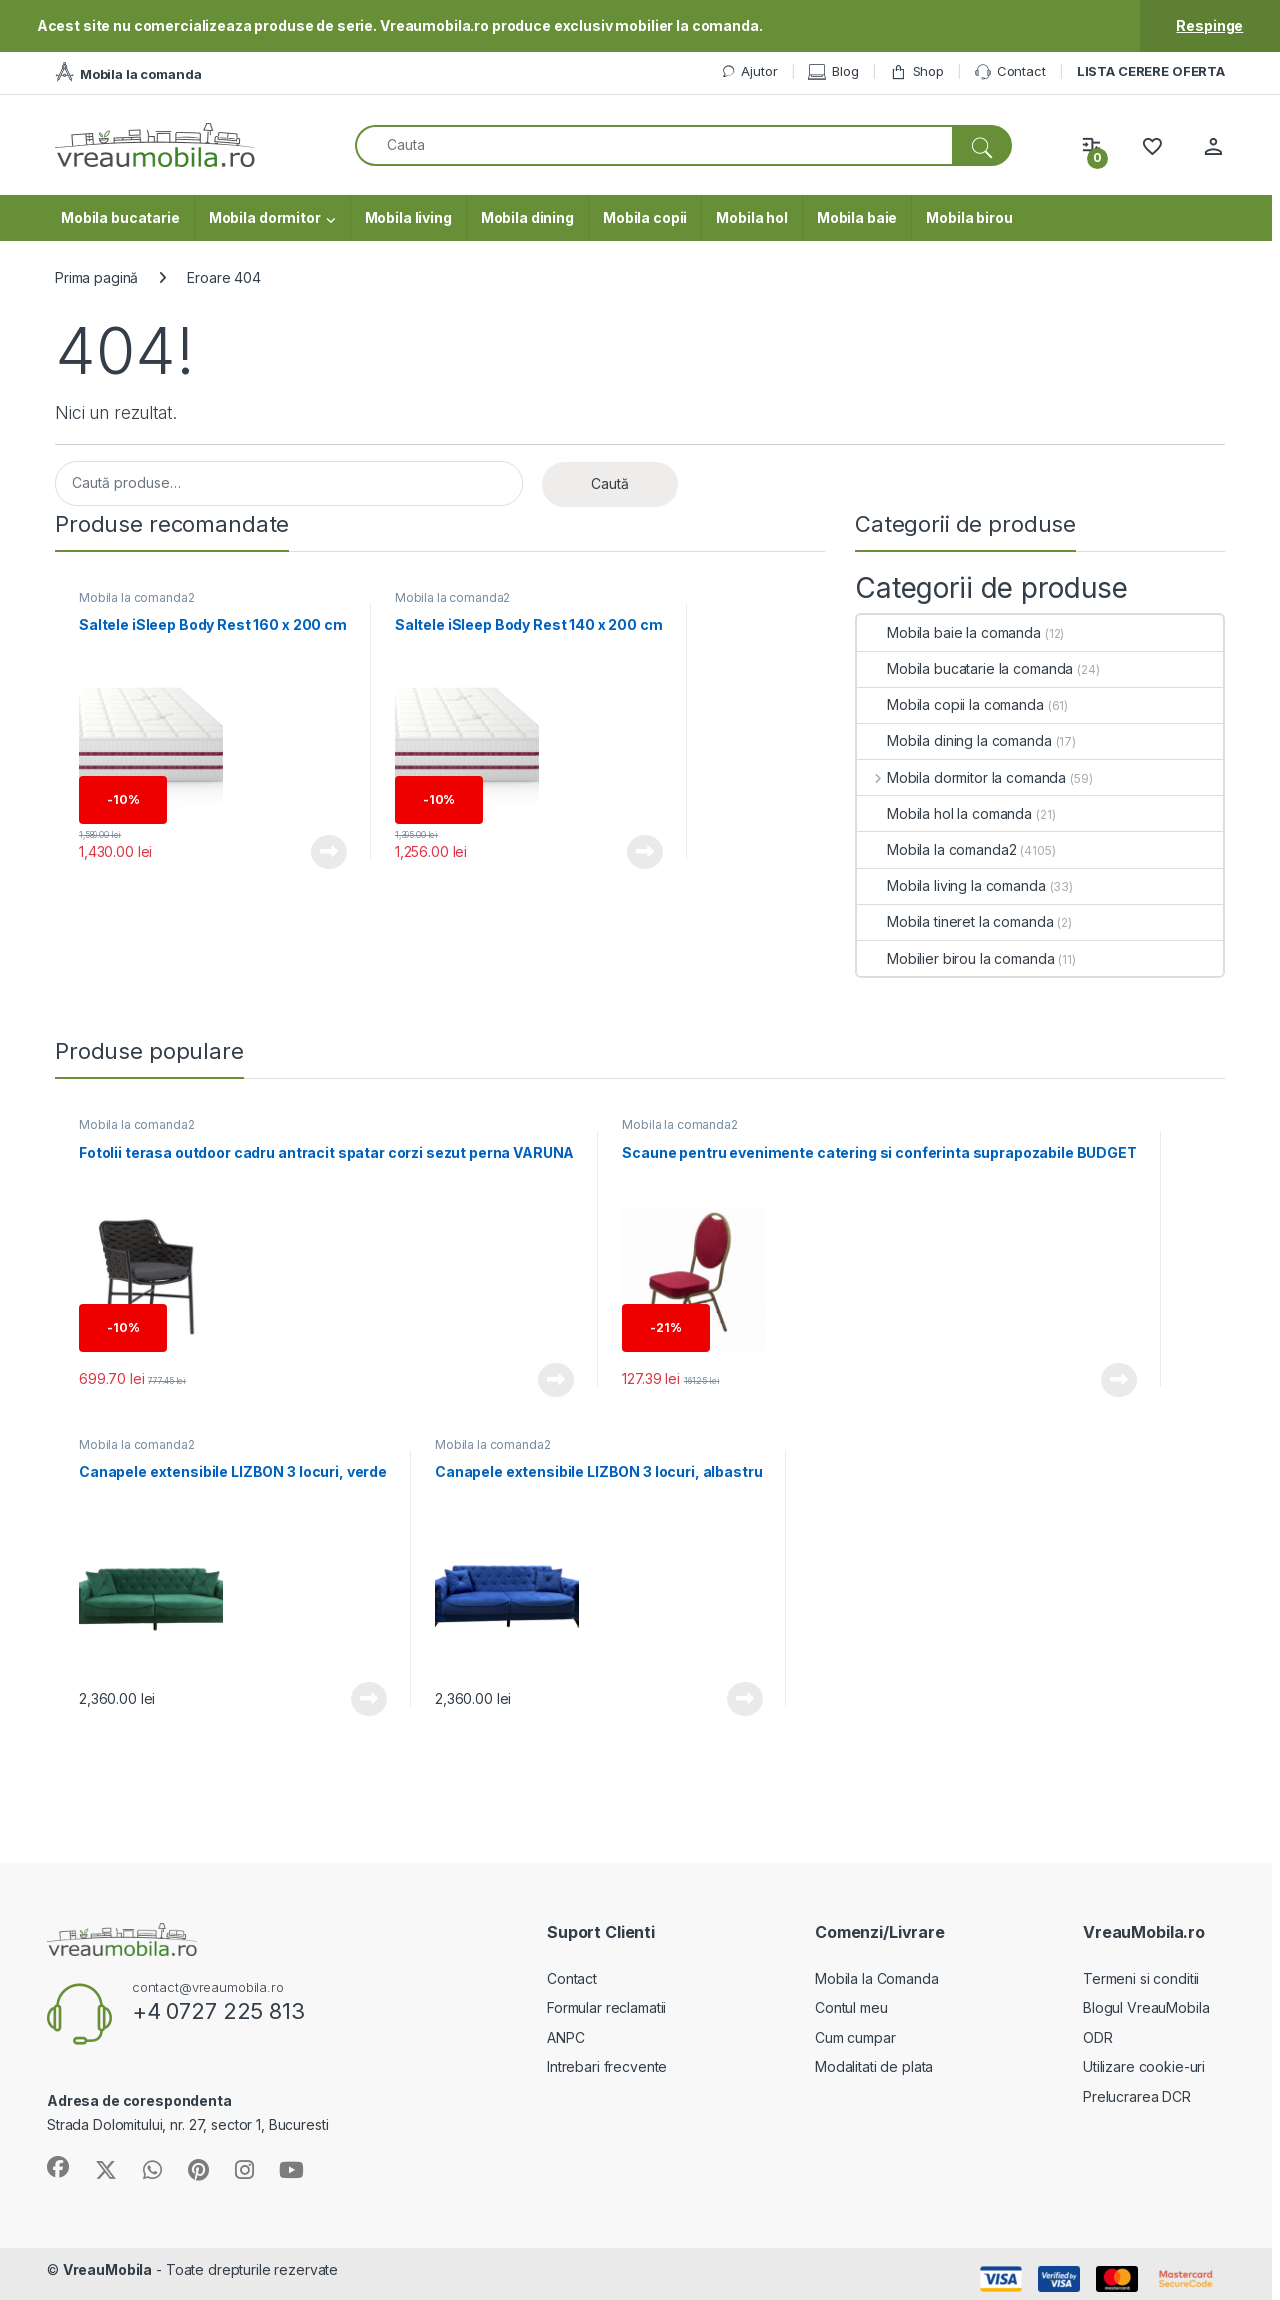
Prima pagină (96, 277)
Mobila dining (527, 217)
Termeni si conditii (1141, 1978)
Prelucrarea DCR (1137, 2096)
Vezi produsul (329, 852)
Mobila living (408, 217)
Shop (917, 71)
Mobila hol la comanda (944, 813)
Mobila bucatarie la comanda (965, 668)
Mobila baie (857, 217)
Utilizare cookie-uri (1144, 2066)
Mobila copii (645, 217)
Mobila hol (752, 217)
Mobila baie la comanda (949, 632)
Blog (833, 71)
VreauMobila (107, 2269)
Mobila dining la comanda (954, 740)
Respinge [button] (1209, 25)
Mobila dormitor (265, 217)
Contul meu (851, 2007)
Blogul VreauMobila (1146, 2007)
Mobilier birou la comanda (956, 958)
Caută (610, 483)
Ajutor (749, 71)
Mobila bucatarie (120, 217)
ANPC (565, 2037)
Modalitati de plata (874, 2066)
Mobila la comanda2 (136, 597)
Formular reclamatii (606, 2007)
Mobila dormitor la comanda (961, 777)
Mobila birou (969, 217)
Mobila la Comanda (877, 1978)
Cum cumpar (855, 2037)
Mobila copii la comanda (950, 704)
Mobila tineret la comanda (955, 921)
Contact (1010, 72)
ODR (1098, 2037)
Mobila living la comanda (951, 885)
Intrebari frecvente (607, 2066)
